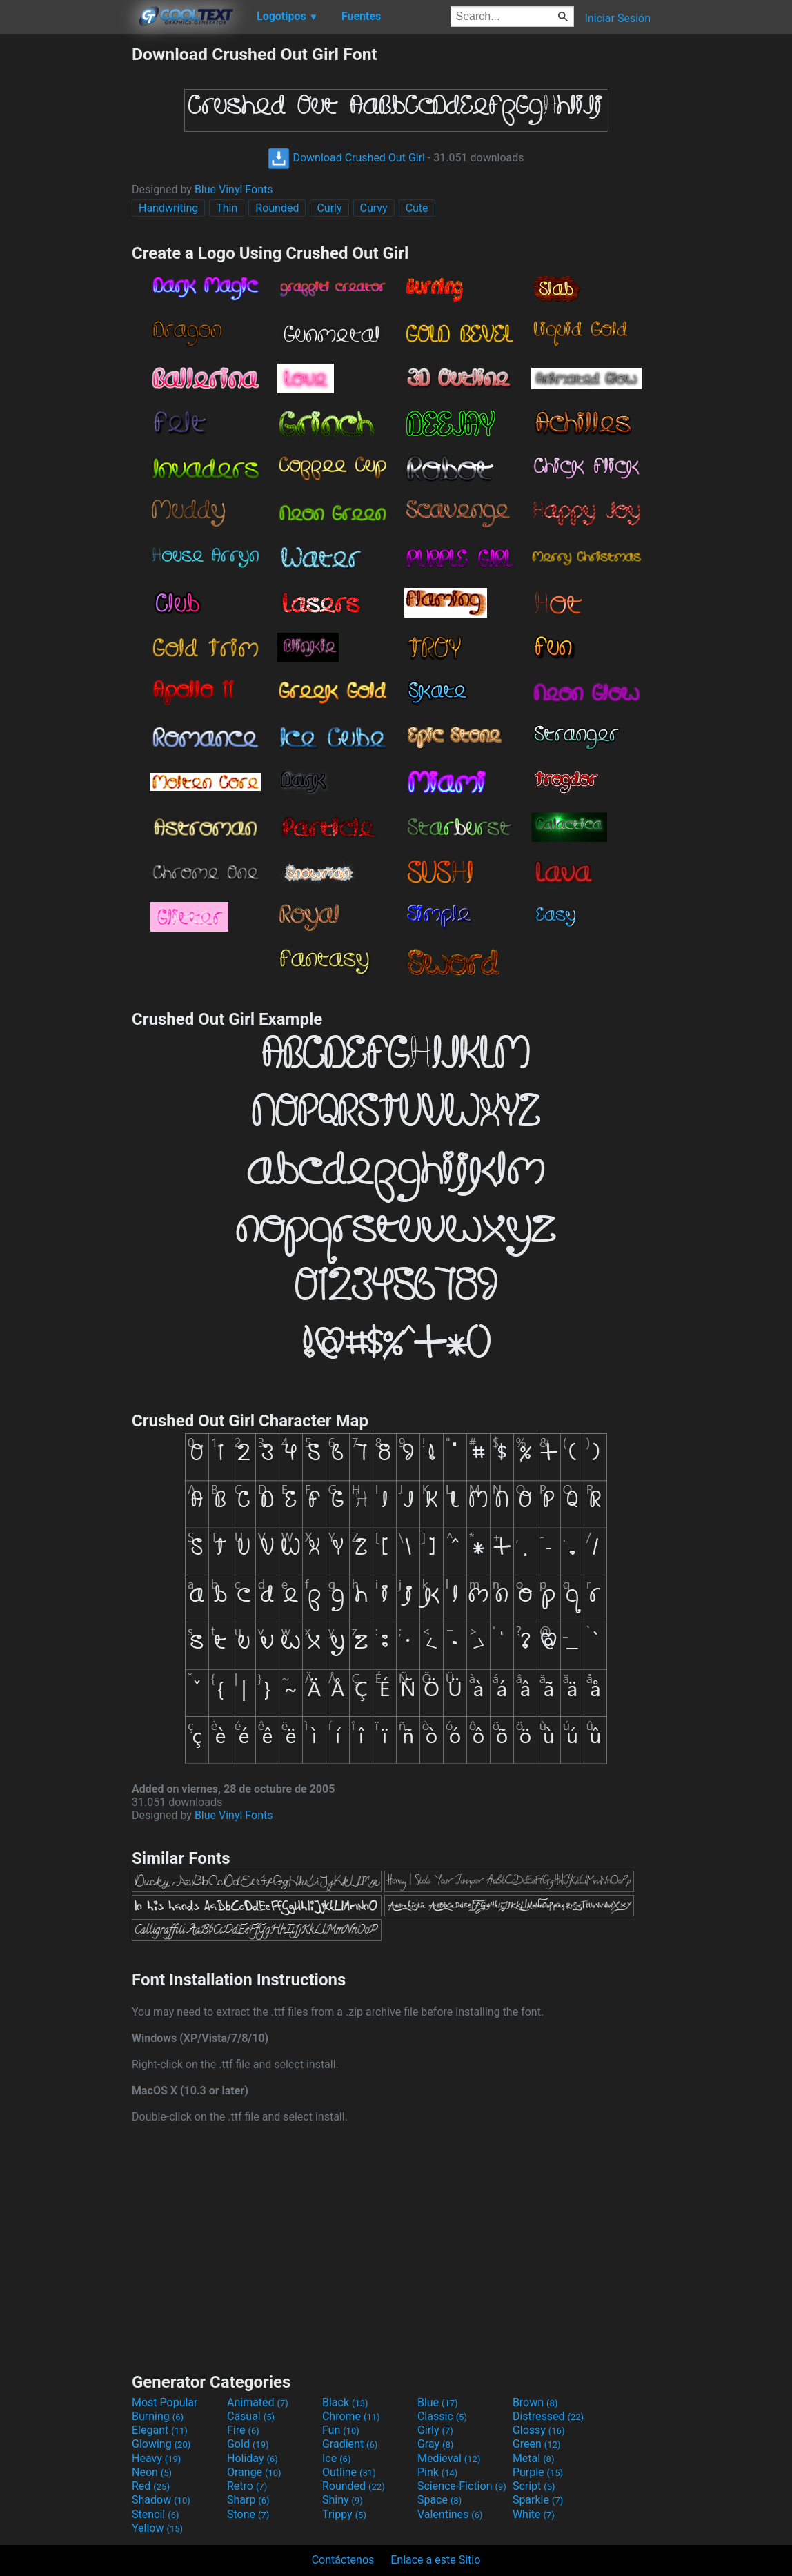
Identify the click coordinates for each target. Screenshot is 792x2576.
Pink (437, 2472)
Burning (158, 2416)
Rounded (277, 208)
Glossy (539, 2430)
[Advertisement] (65, 251)
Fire (243, 2430)
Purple (538, 2472)
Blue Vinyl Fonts (234, 189)
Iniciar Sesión (617, 18)
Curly (329, 208)
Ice (336, 2458)
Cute (417, 208)
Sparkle (538, 2499)
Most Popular (165, 2402)
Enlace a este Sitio (435, 2559)
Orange (254, 2472)
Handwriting (168, 208)
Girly (435, 2430)
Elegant (160, 2430)
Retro (247, 2486)
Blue (437, 2402)
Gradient (349, 2443)
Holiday (252, 2458)
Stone (248, 2514)
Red (151, 2486)
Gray (435, 2443)
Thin (226, 208)
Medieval (449, 2458)
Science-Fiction (461, 2486)
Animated (257, 2402)
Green (537, 2443)
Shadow (161, 2499)
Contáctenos (343, 2559)
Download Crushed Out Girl (346, 157)
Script (534, 2486)
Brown (535, 2402)
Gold (248, 2443)
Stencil (155, 2514)
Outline (349, 2472)
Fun (340, 2430)
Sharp (248, 2499)
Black (345, 2402)
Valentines (450, 2514)
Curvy (374, 208)
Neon (152, 2472)
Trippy (344, 2514)
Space (439, 2499)
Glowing (161, 2443)
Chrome (351, 2416)
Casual (251, 2416)
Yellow (157, 2528)
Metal (534, 2458)
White (534, 2514)
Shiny (342, 2499)
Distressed (548, 2416)
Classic (442, 2416)
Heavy (156, 2458)
